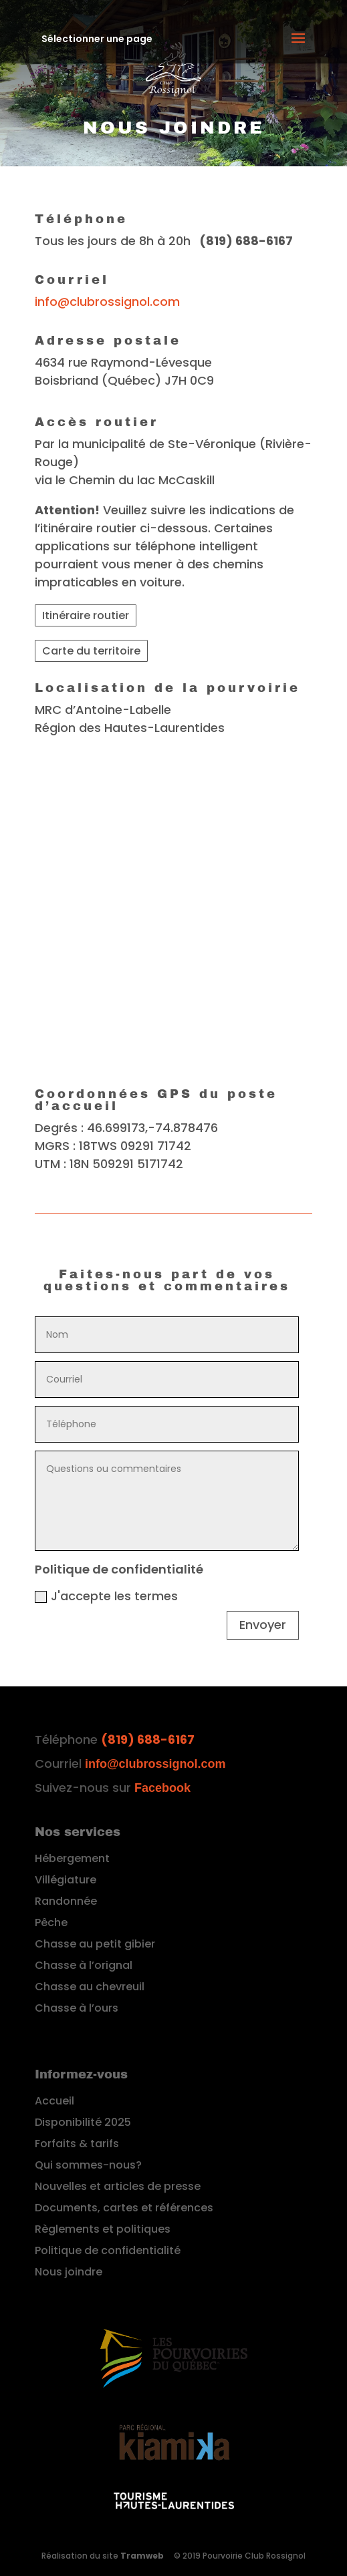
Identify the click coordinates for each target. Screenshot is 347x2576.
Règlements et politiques (102, 2229)
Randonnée (66, 1901)
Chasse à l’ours (76, 2008)
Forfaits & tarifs (77, 2143)
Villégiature (65, 1879)
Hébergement (72, 1858)
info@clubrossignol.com (107, 301)
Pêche (51, 1922)
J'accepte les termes (106, 1596)
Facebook (162, 1788)
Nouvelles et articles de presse (118, 2186)
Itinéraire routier (85, 615)
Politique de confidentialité (108, 2250)
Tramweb (142, 2555)
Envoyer (262, 1624)
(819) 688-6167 (148, 1739)
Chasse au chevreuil (89, 1986)
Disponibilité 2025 (83, 2122)
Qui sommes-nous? (88, 2165)
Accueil (54, 2100)
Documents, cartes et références (124, 2207)
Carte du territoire (91, 651)
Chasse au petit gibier (95, 1944)
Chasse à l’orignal (83, 1965)
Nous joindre (68, 2271)
